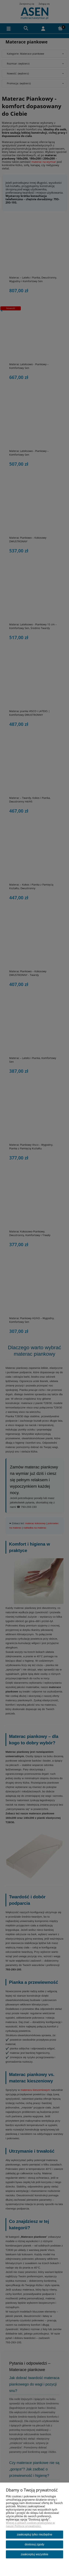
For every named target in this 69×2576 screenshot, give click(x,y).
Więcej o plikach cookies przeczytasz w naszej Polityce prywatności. (30, 2524)
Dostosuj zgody (34, 2544)
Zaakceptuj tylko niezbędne (34, 2534)
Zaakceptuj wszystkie (34, 2554)
